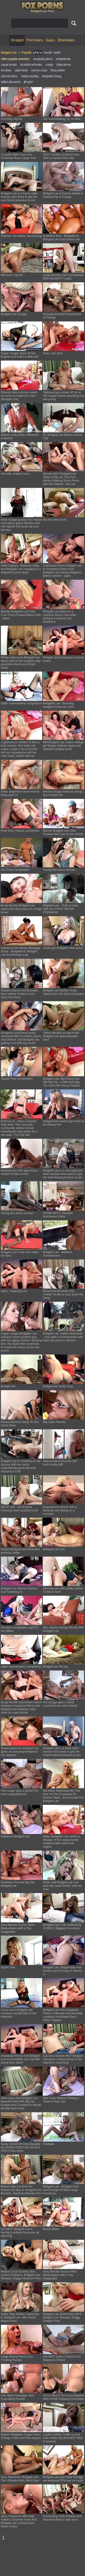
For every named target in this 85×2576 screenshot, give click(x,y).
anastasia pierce (43, 59)
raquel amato (9, 64)
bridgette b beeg (51, 76)
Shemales (66, 40)
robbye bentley (30, 76)
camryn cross (39, 70)
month (48, 52)
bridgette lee (63, 59)
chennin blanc (9, 76)
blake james (63, 64)
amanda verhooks (31, 64)
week (57, 52)
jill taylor (28, 82)
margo (49, 64)
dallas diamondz (10, 82)
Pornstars (35, 40)
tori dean (6, 70)
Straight (17, 40)
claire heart (21, 70)
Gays (50, 40)
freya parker (58, 70)
